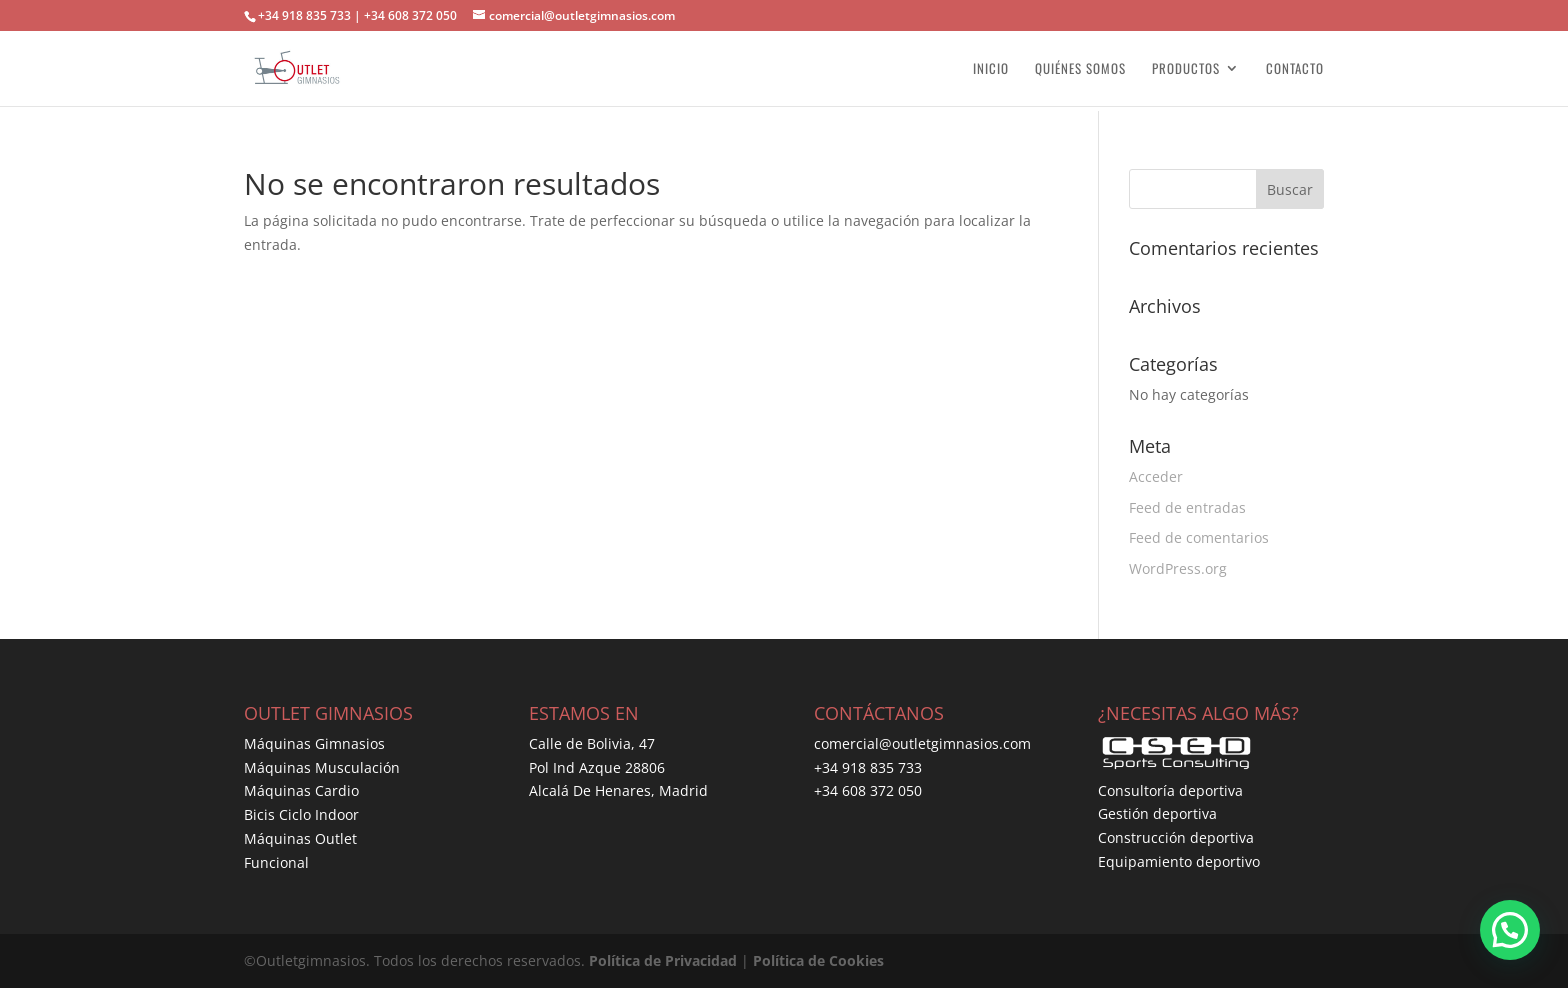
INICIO (991, 69)
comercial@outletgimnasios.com (922, 743)
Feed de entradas (1187, 507)
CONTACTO (1295, 69)
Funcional (276, 862)
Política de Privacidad (663, 960)
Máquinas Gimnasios (314, 743)
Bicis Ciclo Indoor (301, 814)
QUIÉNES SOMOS (1080, 69)
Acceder (1156, 476)
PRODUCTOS (1186, 69)
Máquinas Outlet (300, 838)
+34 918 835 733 (868, 767)
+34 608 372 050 (868, 790)
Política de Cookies (818, 960)
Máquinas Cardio (301, 790)
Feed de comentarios (1199, 537)
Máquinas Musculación (322, 767)
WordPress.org (1178, 568)
